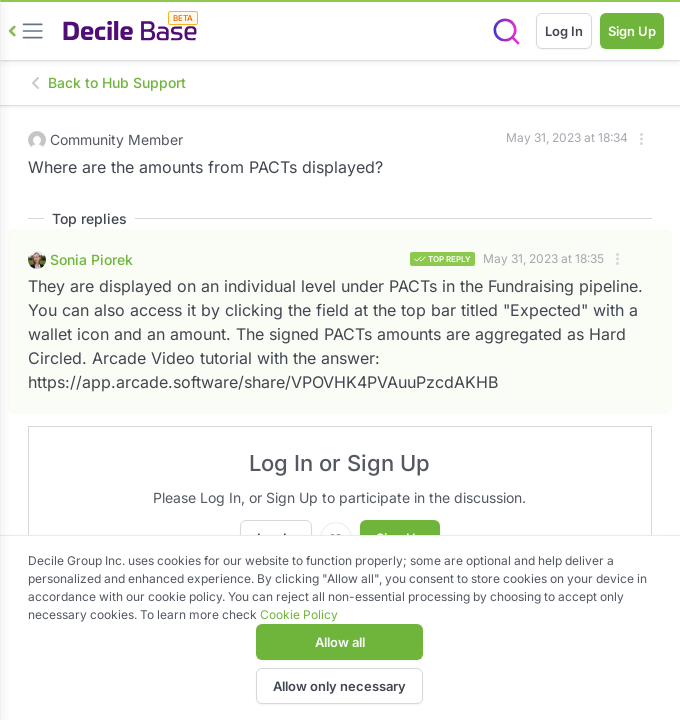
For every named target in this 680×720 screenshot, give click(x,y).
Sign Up (632, 31)
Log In (564, 31)
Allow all (340, 642)
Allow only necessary (339, 686)
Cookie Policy (299, 614)
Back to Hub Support (107, 82)
